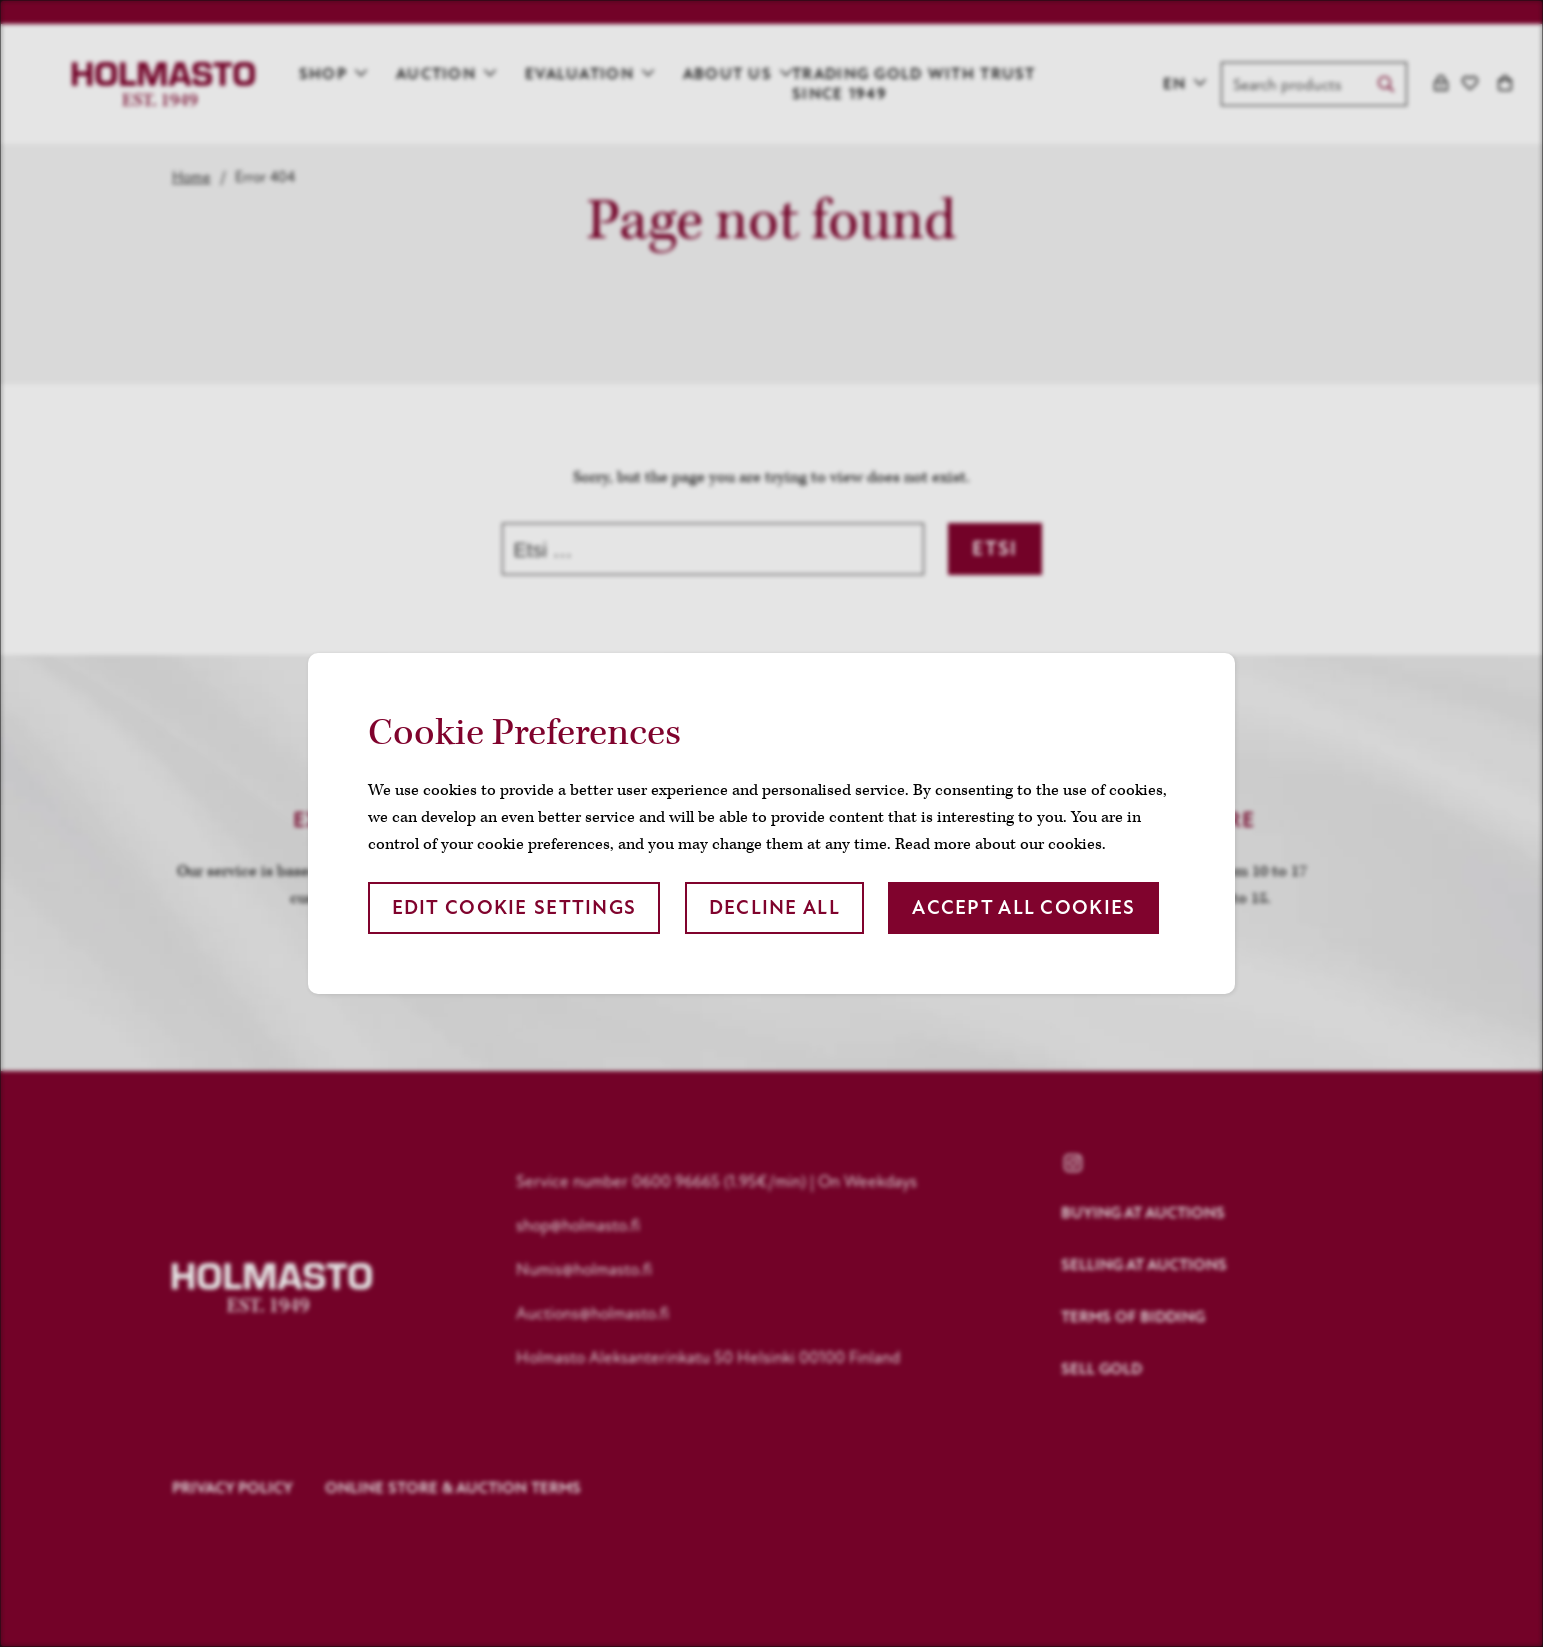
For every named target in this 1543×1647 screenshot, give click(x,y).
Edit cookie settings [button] (514, 907)
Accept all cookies (1023, 907)
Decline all (774, 907)
